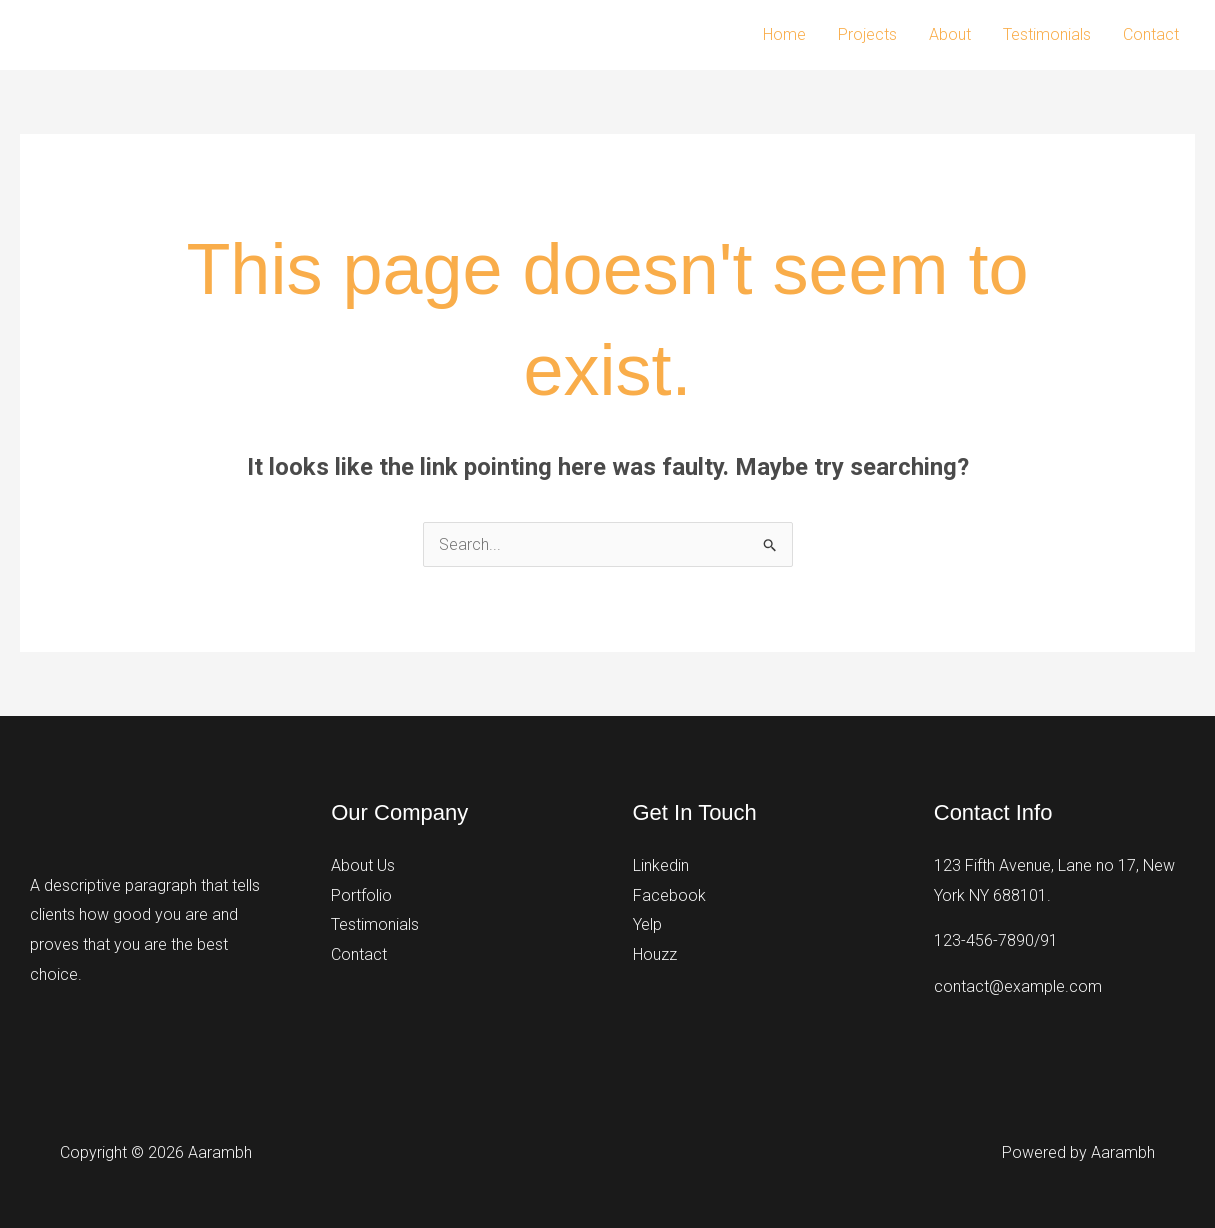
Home (784, 34)
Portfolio (361, 895)
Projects (867, 34)
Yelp (647, 924)
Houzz (655, 954)
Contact (1151, 34)
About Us (363, 865)
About (950, 34)
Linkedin (661, 865)
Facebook (669, 895)
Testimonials (1047, 34)
